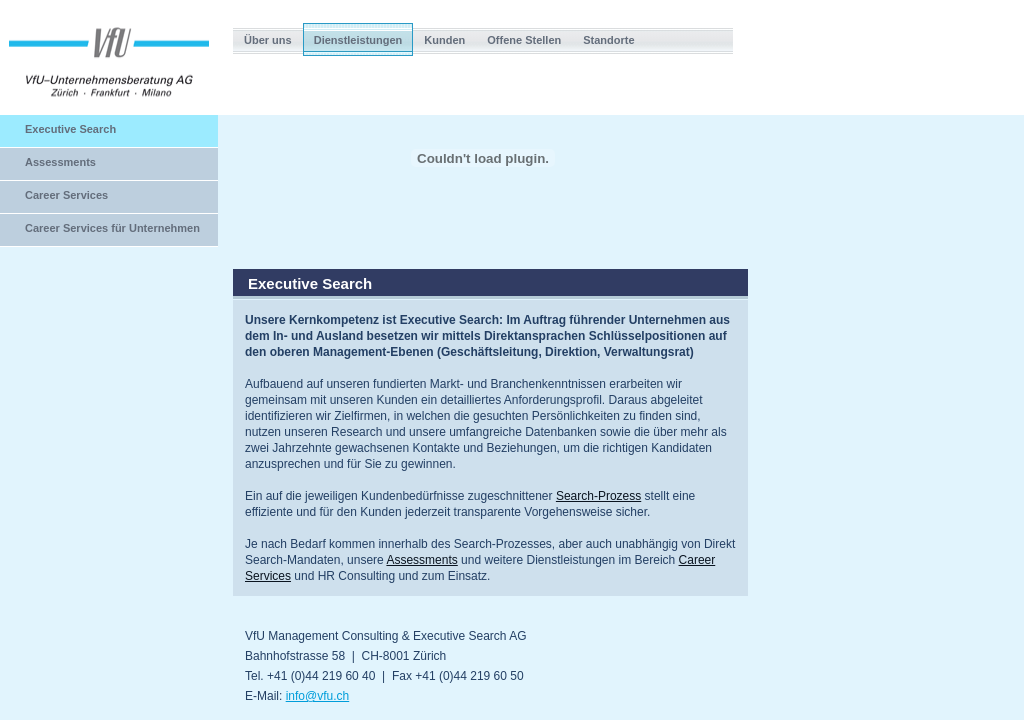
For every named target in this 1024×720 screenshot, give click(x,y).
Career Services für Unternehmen (112, 228)
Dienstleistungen (358, 40)
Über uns (268, 40)
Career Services (66, 195)
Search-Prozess (598, 496)
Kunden (444, 40)
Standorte (608, 40)
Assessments (60, 162)
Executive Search (70, 129)
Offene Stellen (524, 40)
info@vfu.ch (318, 696)
